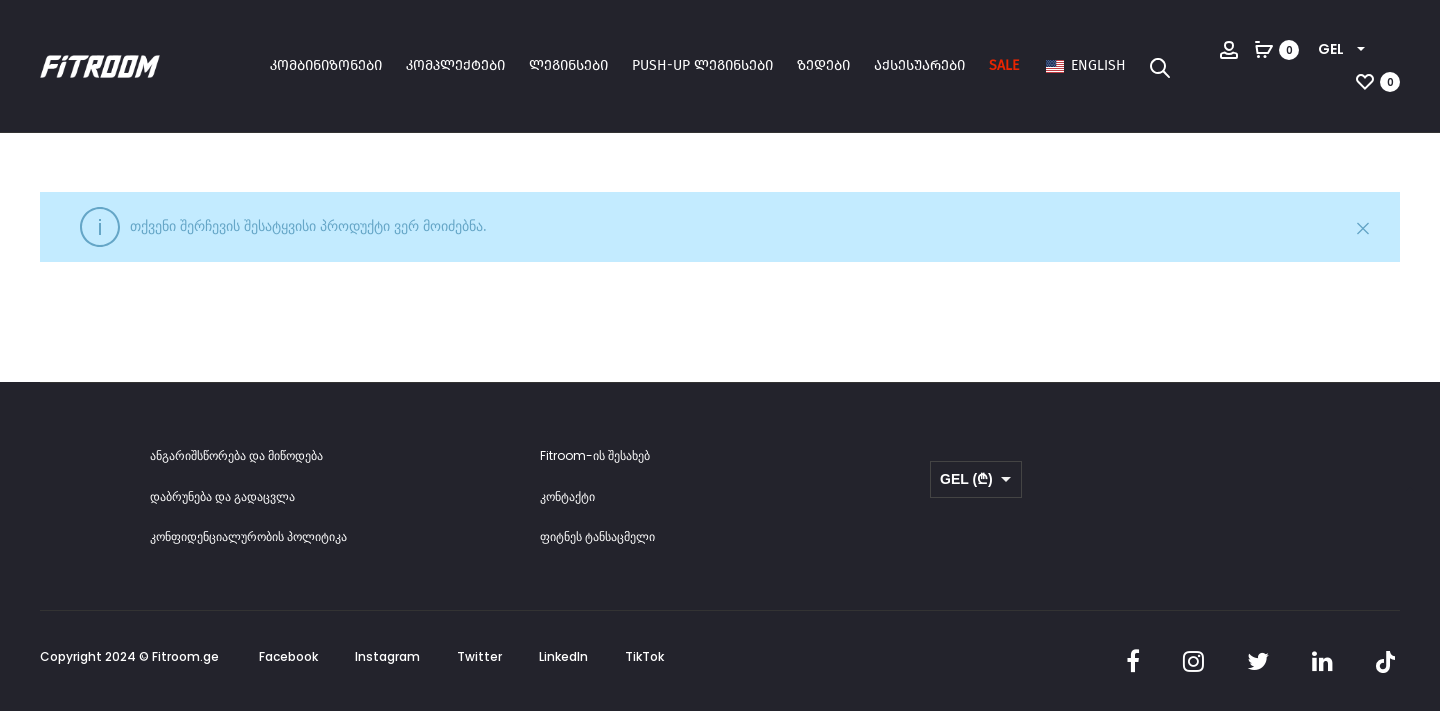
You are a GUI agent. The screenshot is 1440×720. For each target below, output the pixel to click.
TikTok (644, 656)
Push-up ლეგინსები (702, 65)
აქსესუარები (919, 65)
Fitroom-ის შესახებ (595, 455)
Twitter (479, 656)
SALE (1004, 65)
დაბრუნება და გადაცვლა (222, 496)
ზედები (823, 65)
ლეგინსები (568, 65)
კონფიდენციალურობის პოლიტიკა (248, 536)
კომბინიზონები (326, 65)
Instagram (387, 656)
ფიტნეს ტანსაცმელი (597, 536)
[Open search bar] (1160, 67)
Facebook (288, 656)
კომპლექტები (455, 65)
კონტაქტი (567, 496)
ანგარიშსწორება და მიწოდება (236, 455)
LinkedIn (563, 656)
